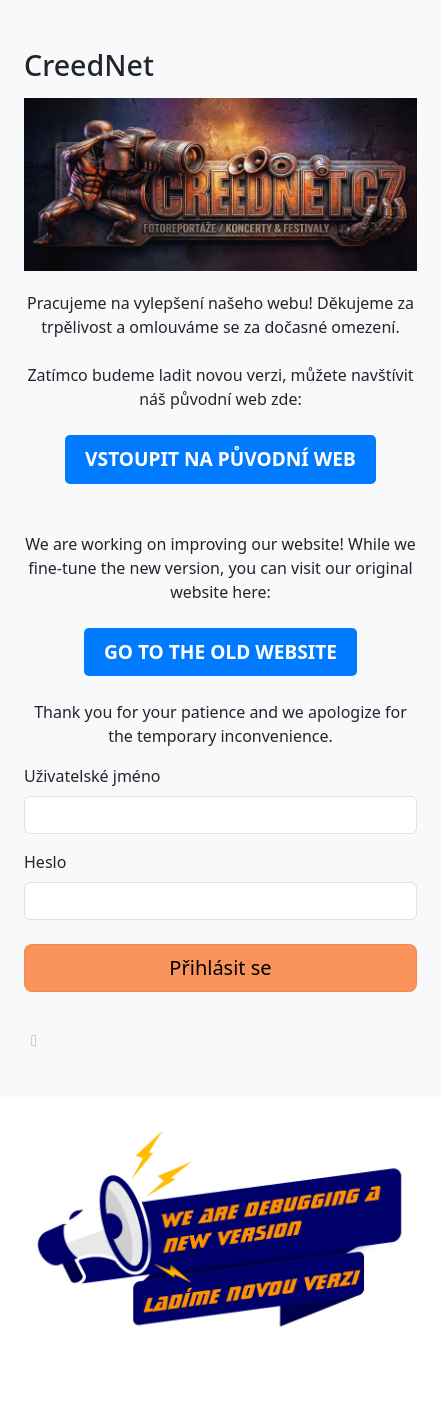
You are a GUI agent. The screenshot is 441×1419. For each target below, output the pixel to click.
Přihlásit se (220, 967)
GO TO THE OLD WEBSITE (220, 651)
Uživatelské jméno (92, 776)
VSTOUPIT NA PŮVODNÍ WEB (220, 458)
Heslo (45, 862)
